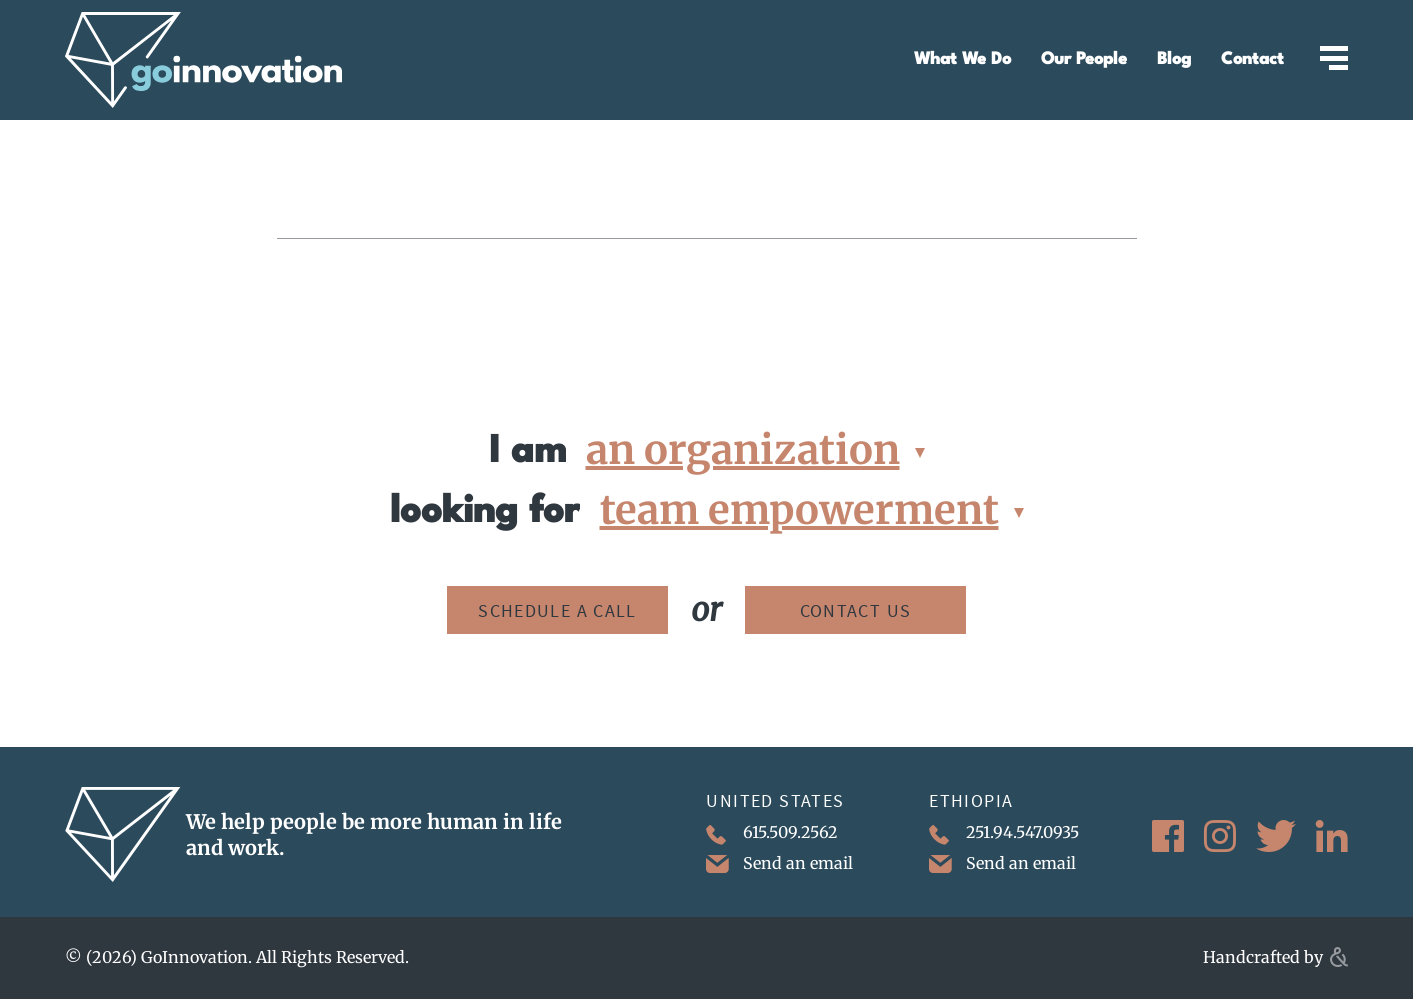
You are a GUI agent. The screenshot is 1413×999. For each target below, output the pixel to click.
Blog (1174, 59)
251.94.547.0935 (1004, 833)
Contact (1252, 59)
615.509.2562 (772, 833)
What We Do (962, 59)
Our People (1084, 59)
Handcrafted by (1275, 957)
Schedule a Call (557, 610)
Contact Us (856, 610)
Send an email (779, 863)
